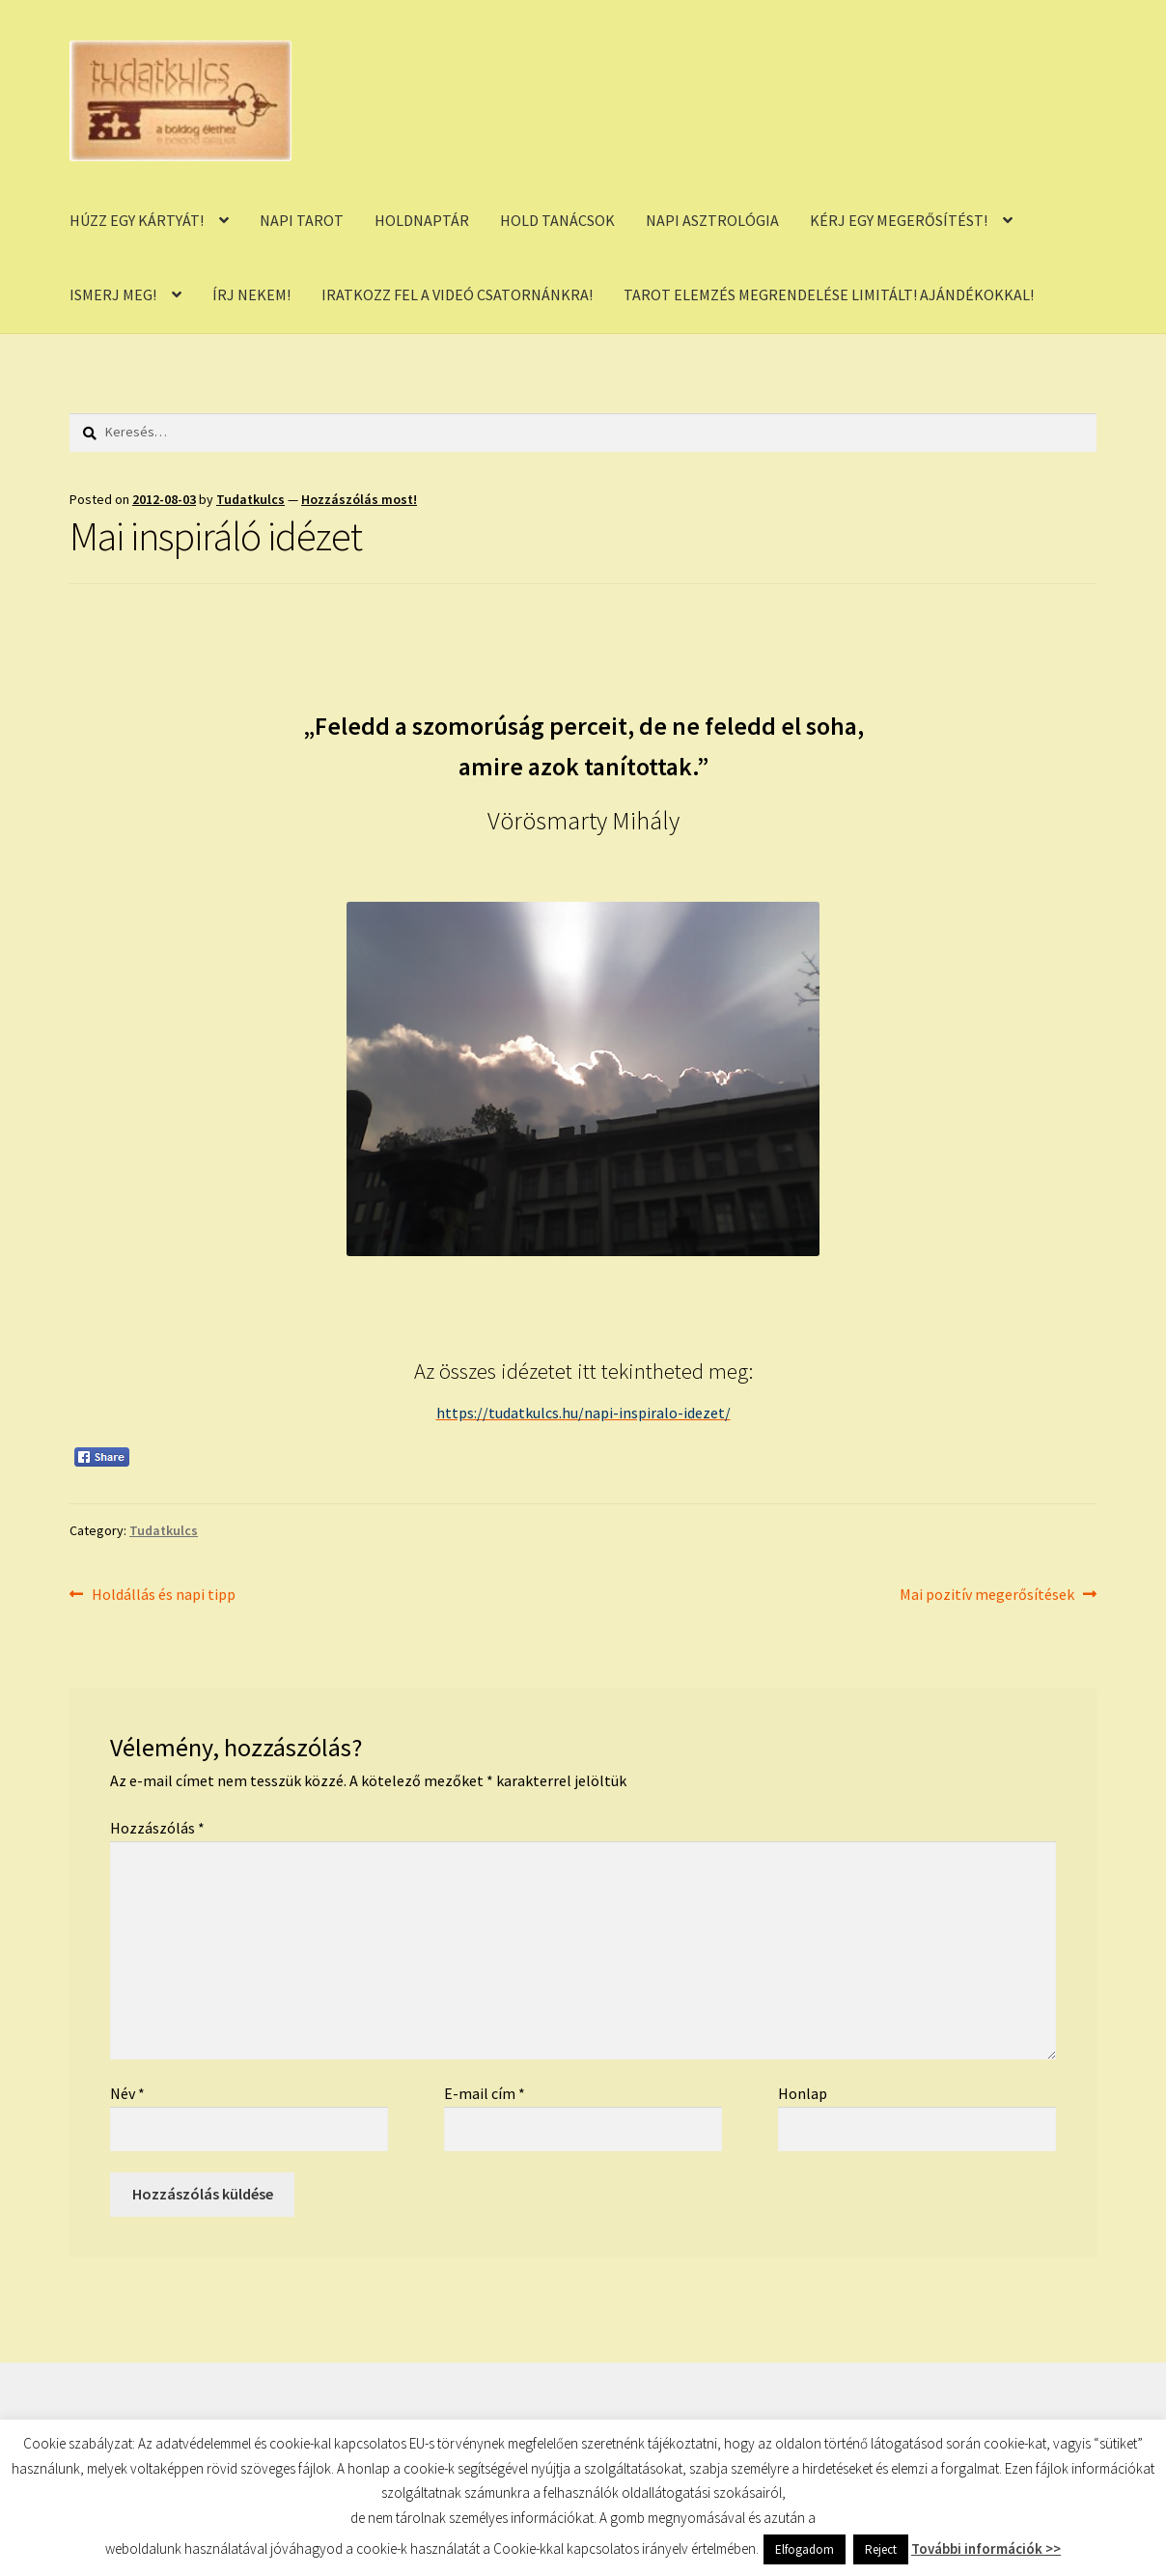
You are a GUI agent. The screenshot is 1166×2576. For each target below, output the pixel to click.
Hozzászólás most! (359, 499)
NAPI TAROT (302, 220)
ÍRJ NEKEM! (251, 294)
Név (127, 2093)
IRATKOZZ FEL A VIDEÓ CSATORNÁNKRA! (457, 294)
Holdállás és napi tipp (163, 1595)
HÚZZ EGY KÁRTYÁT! (136, 220)
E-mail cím (484, 2093)
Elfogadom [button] (804, 2549)
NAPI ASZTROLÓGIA (712, 220)
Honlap (802, 2093)
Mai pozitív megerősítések (987, 1595)
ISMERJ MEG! (112, 294)
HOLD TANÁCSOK (557, 220)
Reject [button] (881, 2549)
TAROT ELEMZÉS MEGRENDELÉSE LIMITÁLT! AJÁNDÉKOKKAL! (829, 294)
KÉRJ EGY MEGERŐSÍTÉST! (898, 220)
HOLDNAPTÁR (422, 220)
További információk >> (986, 2548)
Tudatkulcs (250, 499)
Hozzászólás (157, 1827)
